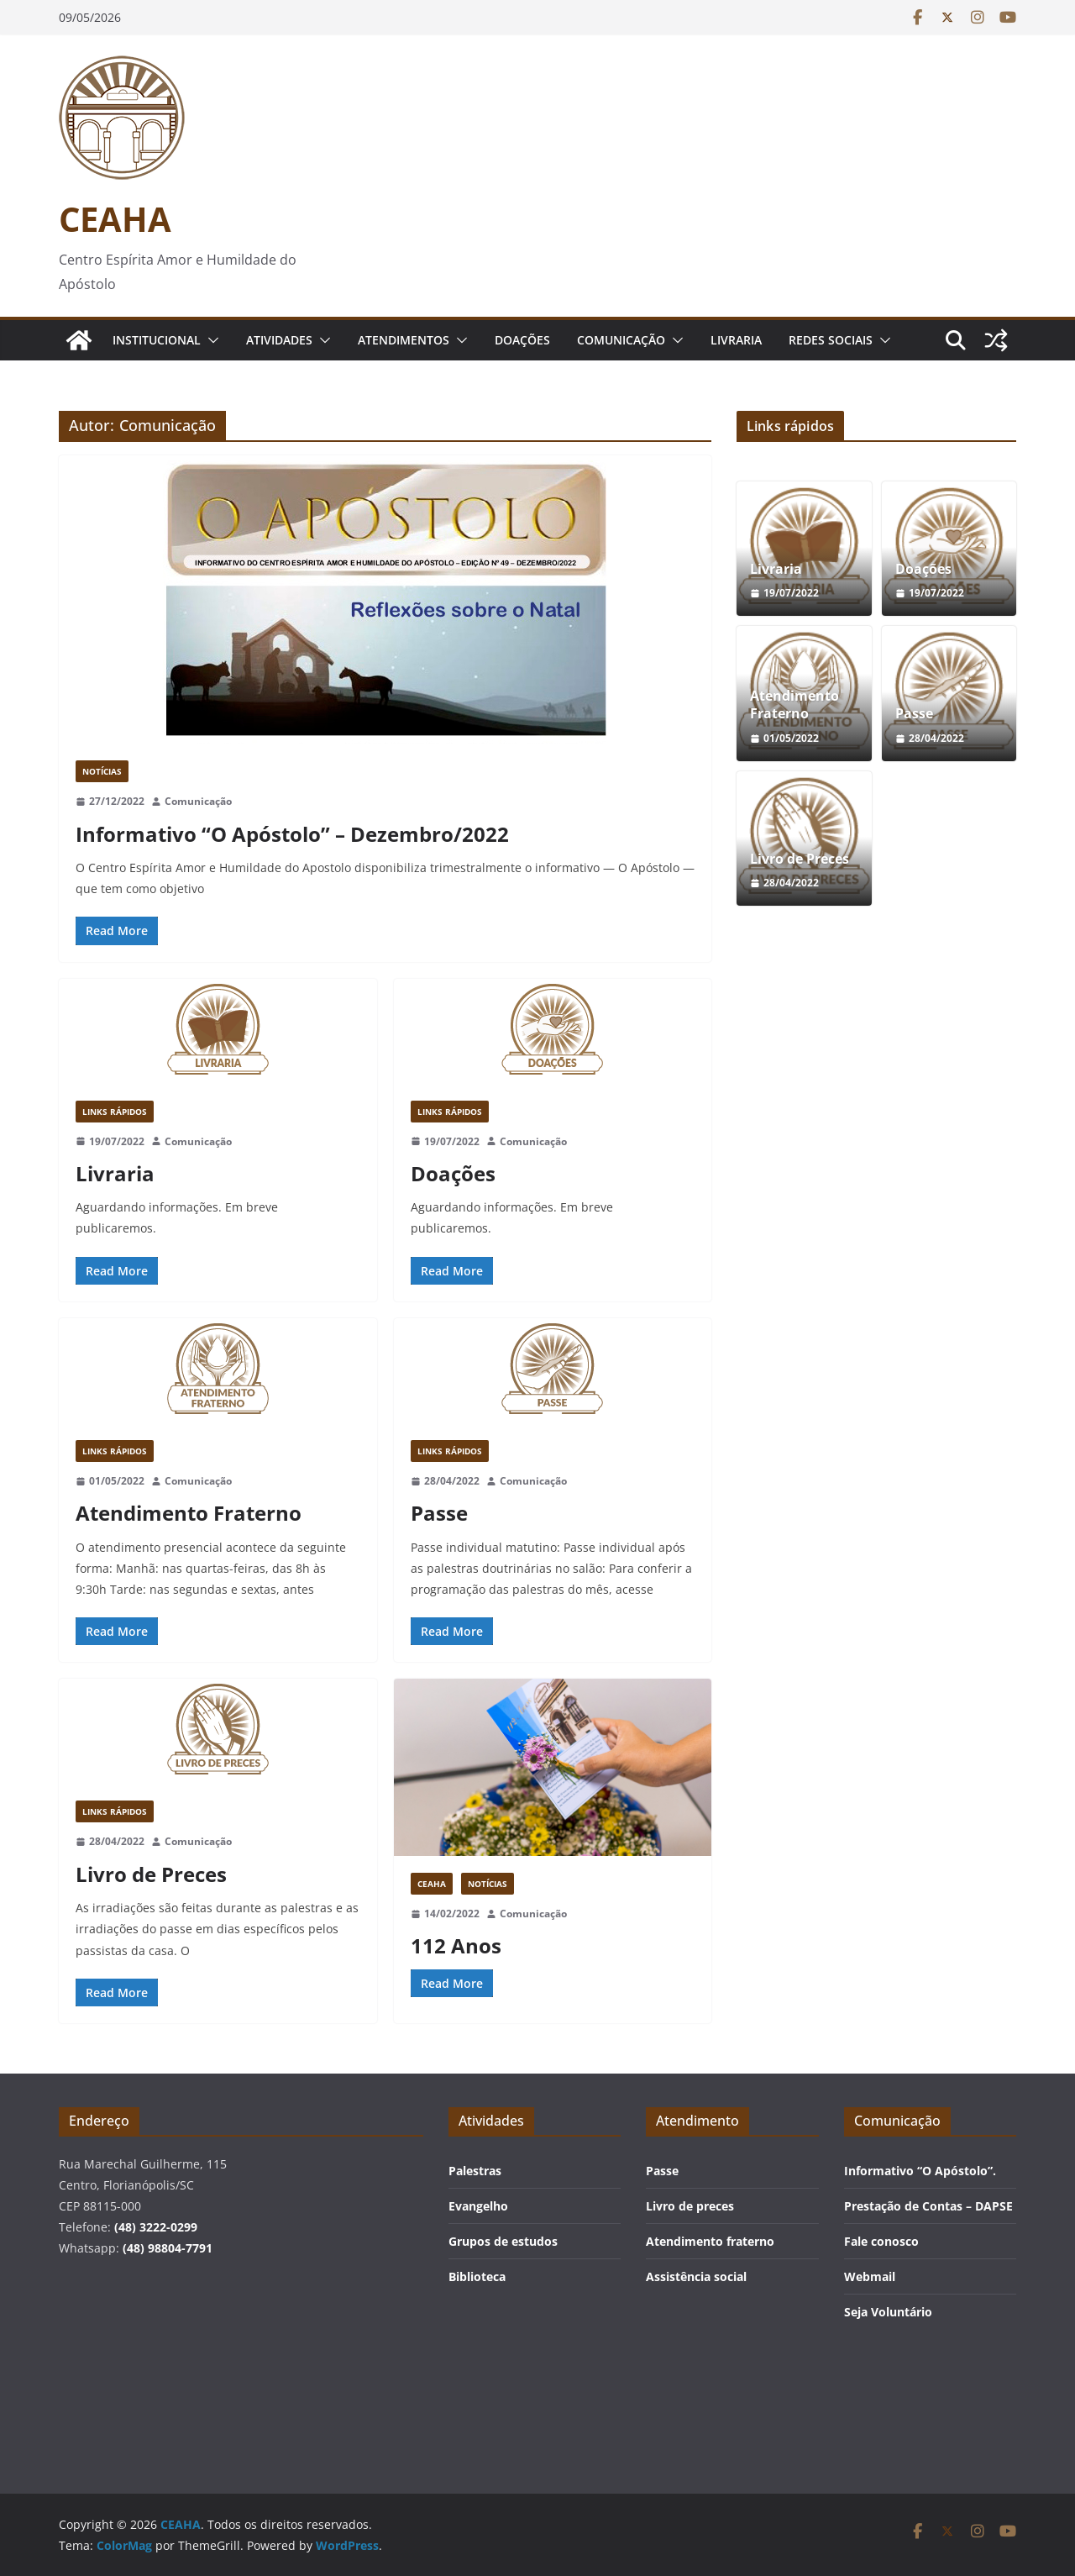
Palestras (474, 2171)
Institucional (157, 340)
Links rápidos (114, 1111)
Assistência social (696, 2276)
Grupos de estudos (503, 2241)
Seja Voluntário (888, 2312)
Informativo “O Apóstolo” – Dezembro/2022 (292, 834)
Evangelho (478, 2206)
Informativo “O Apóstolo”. (920, 2171)
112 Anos (456, 1945)
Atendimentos (403, 340)
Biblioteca (477, 2276)
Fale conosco (881, 2241)
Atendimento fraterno (710, 2241)
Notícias (102, 771)
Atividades (279, 340)
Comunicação (621, 340)
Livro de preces (690, 2206)
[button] (210, 340)
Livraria (736, 340)
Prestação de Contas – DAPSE (928, 2206)
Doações (522, 340)
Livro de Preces (151, 1874)
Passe (439, 1513)
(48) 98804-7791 (167, 2248)
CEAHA (115, 219)
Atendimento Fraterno (189, 1513)
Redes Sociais (831, 340)
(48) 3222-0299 (155, 2227)
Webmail (869, 2276)
